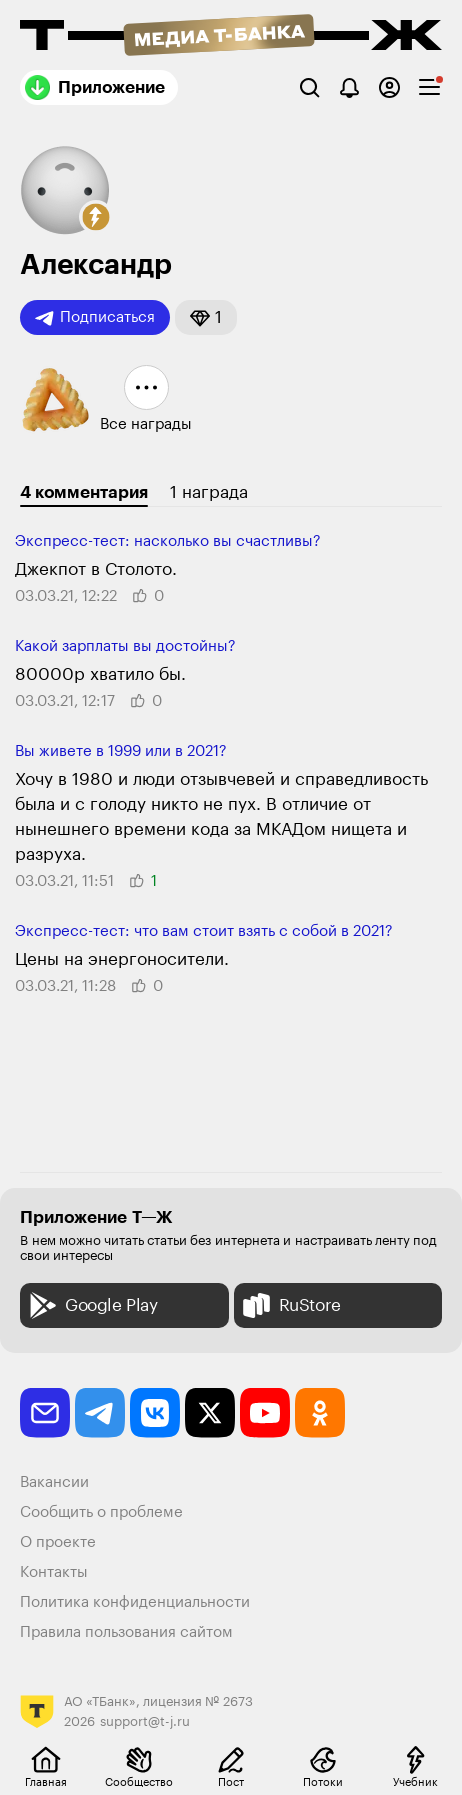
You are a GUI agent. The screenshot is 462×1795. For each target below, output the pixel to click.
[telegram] (100, 1413)
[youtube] (265, 1413)
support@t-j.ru (145, 1721)
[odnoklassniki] (320, 1413)
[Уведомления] (349, 87)
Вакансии (54, 1482)
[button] (96, 217)
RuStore (290, 1305)
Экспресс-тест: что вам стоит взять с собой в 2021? (204, 931)
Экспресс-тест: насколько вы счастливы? (168, 541)
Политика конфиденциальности (135, 1602)
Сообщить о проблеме (101, 1512)
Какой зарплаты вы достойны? (125, 646)
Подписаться (95, 318)
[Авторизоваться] (389, 87)
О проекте (58, 1542)
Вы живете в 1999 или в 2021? (121, 751)
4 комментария (84, 492)
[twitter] (210, 1413)
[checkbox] (429, 87)
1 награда (209, 492)
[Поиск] (309, 87)
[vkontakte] (155, 1413)
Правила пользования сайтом (126, 1632)
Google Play (91, 1305)
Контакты (54, 1572)
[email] (45, 1413)
